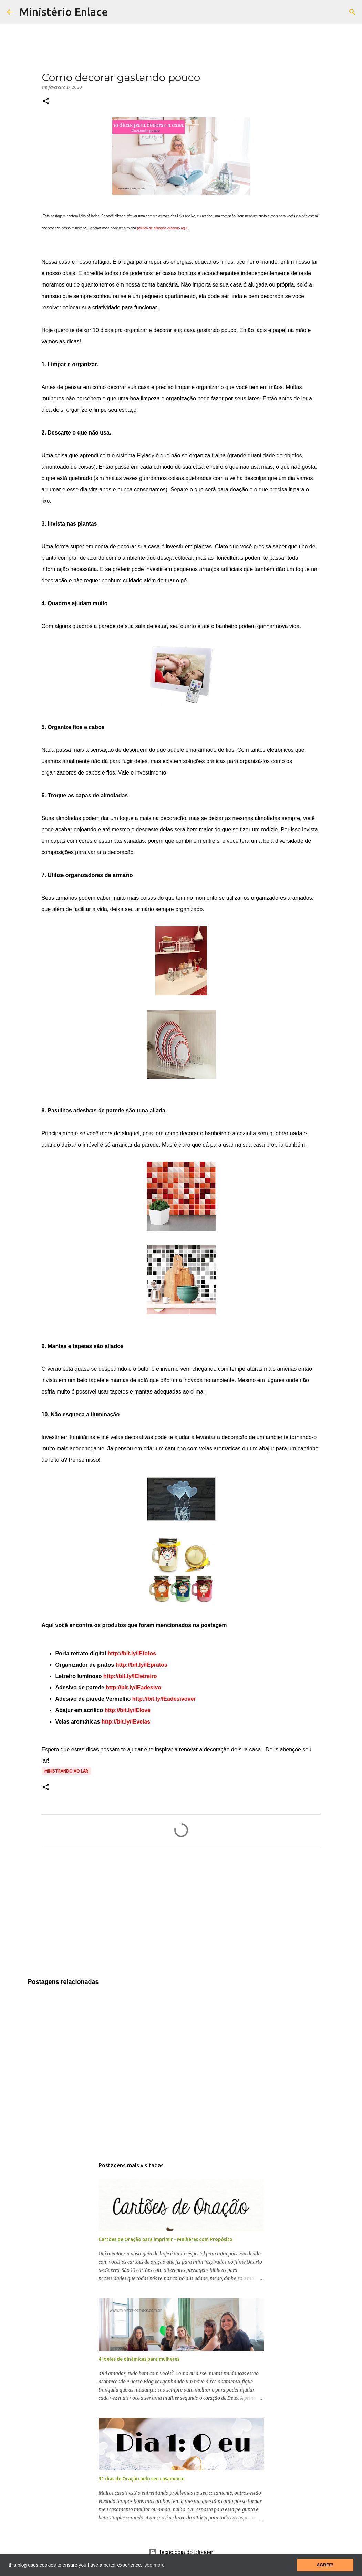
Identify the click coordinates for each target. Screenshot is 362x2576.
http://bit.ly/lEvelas (126, 1722)
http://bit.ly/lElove (128, 1710)
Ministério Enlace (63, 12)
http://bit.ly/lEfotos (132, 1653)
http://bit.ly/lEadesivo (133, 1687)
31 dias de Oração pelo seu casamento (142, 2479)
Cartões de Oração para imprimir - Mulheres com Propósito (165, 2239)
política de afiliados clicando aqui (162, 228)
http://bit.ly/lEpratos (141, 1665)
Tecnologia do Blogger (181, 2552)
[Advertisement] (181, 1917)
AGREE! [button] (325, 2565)
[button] (46, 101)
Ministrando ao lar (66, 1771)
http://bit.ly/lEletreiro (130, 1676)
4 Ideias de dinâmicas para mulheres (139, 2359)
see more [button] (154, 2565)
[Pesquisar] (352, 12)
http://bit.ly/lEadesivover (164, 1699)
